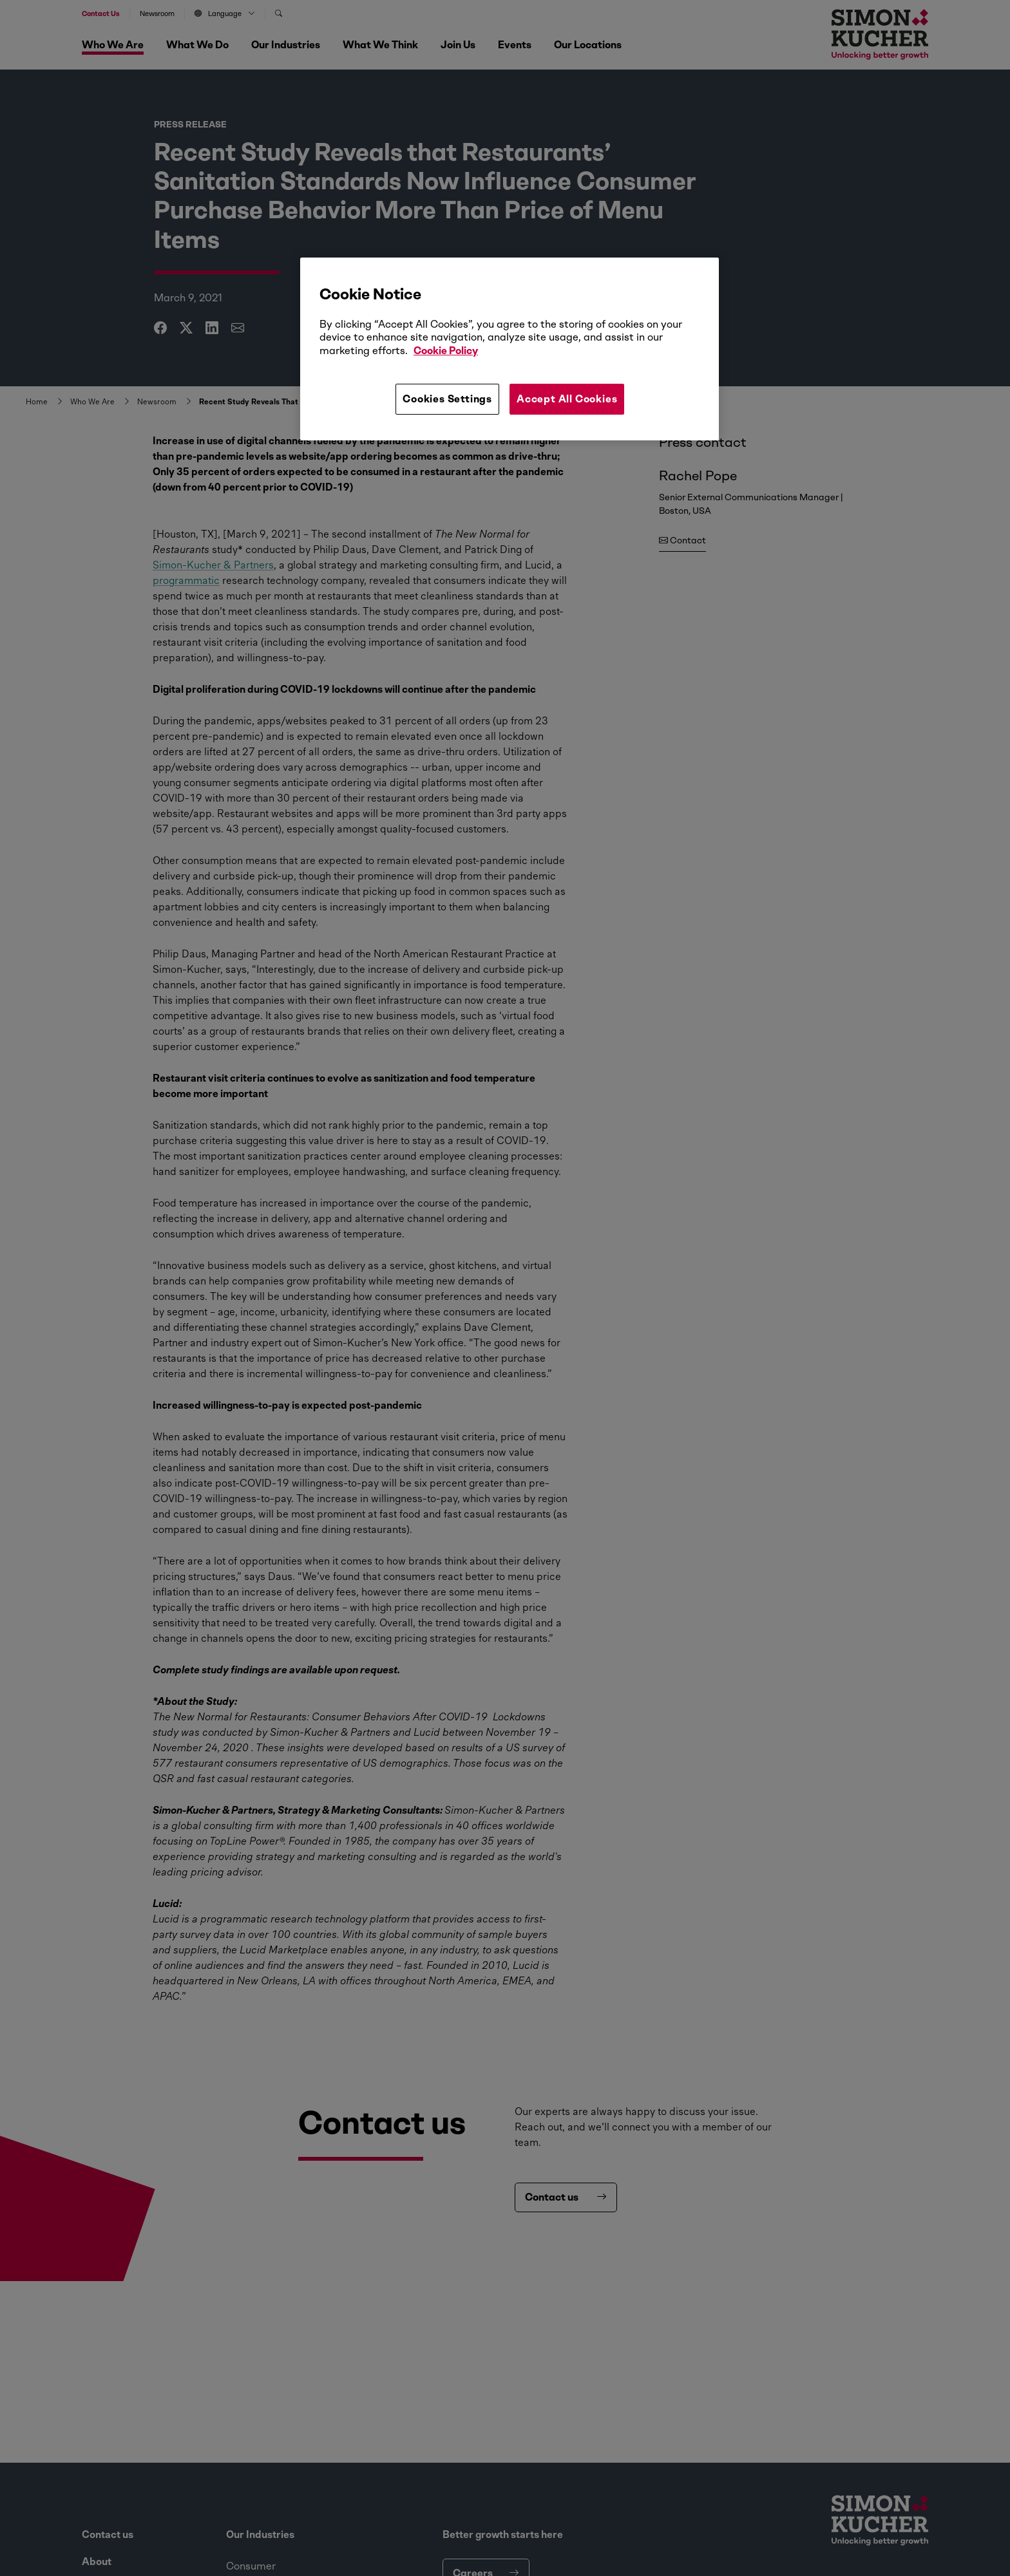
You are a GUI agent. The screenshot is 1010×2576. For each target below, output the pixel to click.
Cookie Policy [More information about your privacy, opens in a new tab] (446, 350)
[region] (509, 349)
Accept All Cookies (567, 399)
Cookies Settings (447, 399)
